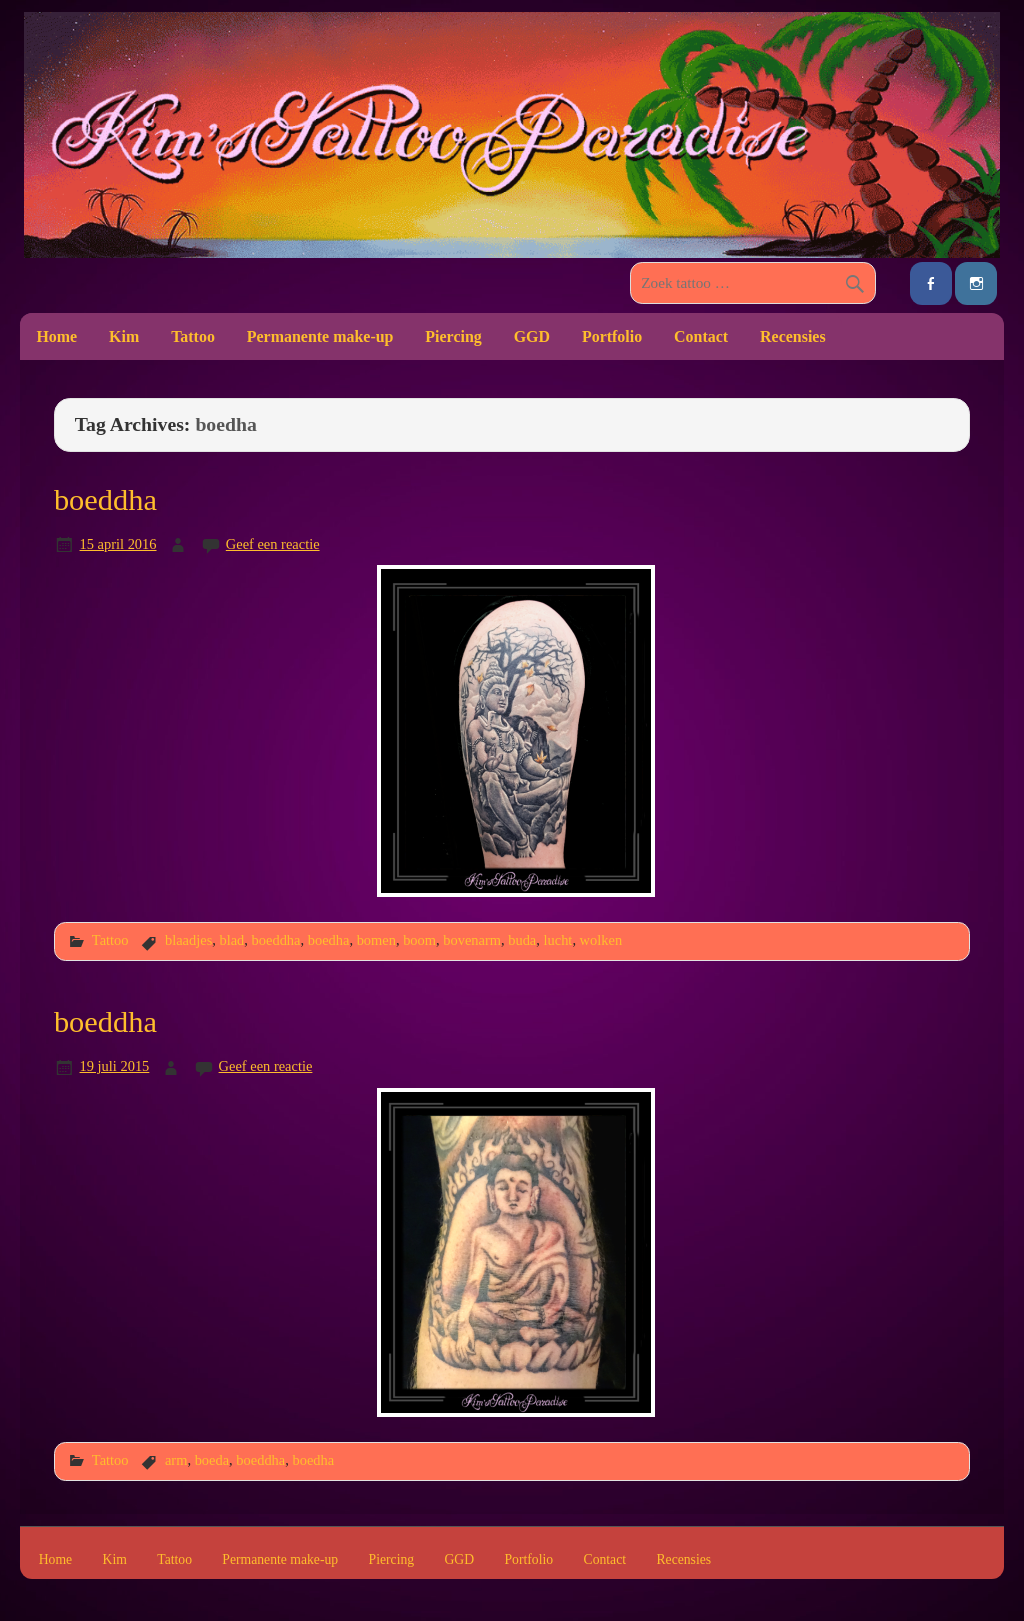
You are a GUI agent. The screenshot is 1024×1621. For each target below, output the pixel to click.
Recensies (793, 336)
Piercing (453, 336)
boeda (212, 1460)
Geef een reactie (273, 544)
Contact (701, 336)
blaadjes (188, 940)
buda (522, 940)
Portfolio (612, 336)
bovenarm (472, 940)
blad (231, 940)
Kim (124, 336)
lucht (558, 940)
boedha (329, 940)
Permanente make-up (320, 336)
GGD (532, 336)
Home (56, 336)
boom (419, 940)
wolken (601, 940)
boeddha (105, 500)
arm (176, 1460)
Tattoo (193, 336)
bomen (376, 940)
